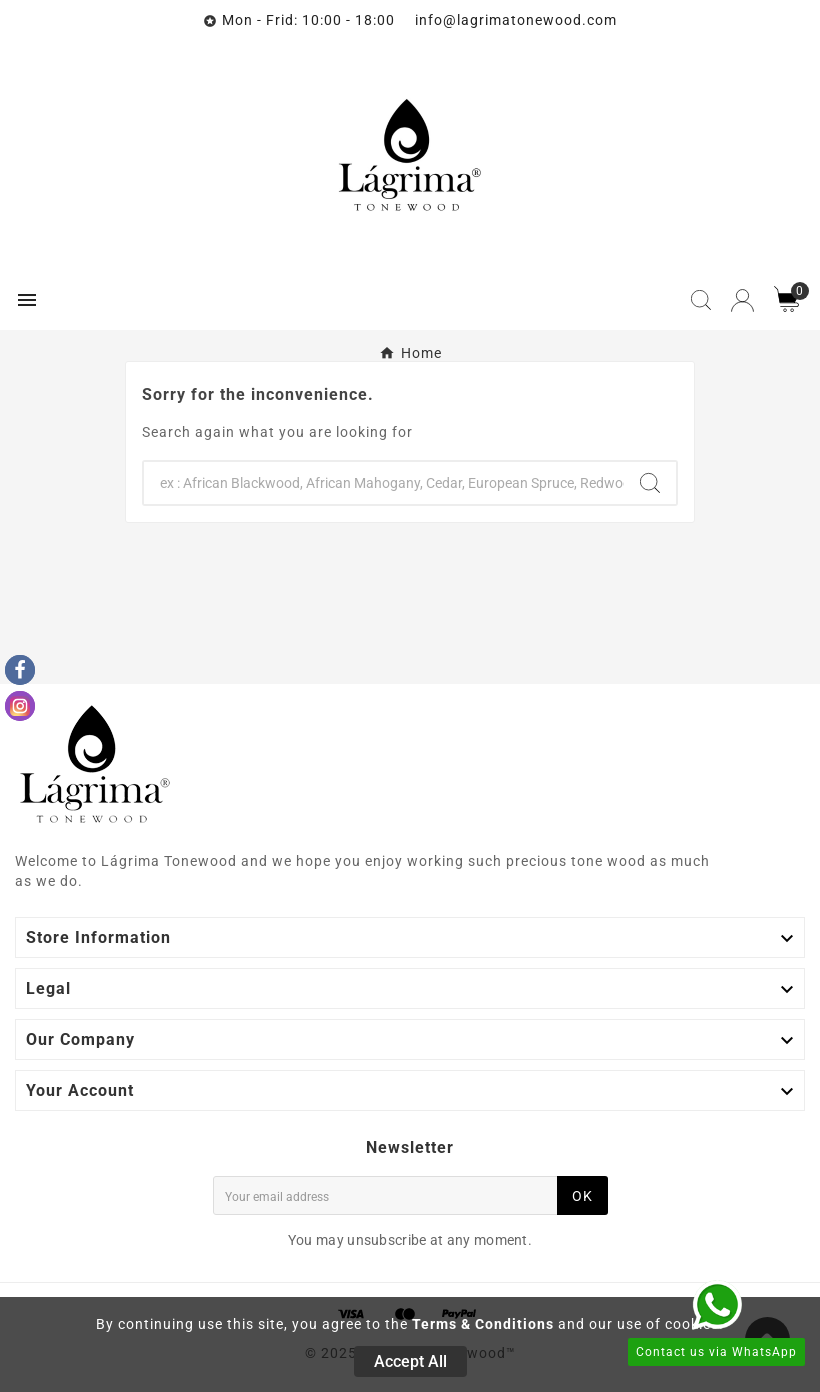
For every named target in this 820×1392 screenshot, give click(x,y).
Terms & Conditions (483, 1324)
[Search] (384, 483)
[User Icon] (742, 300)
